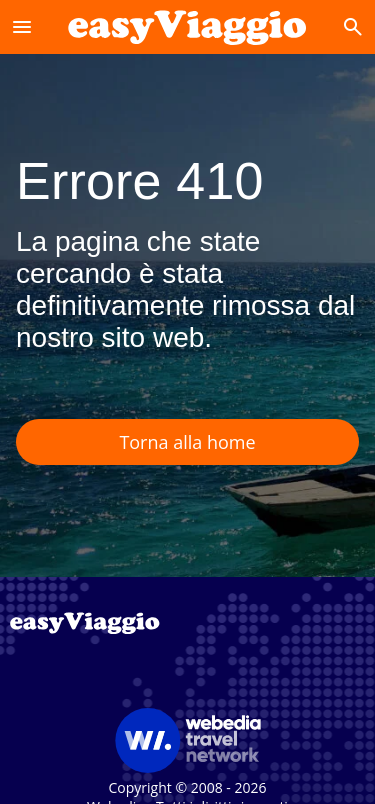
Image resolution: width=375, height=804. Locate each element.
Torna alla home (187, 442)
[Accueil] (187, 26)
